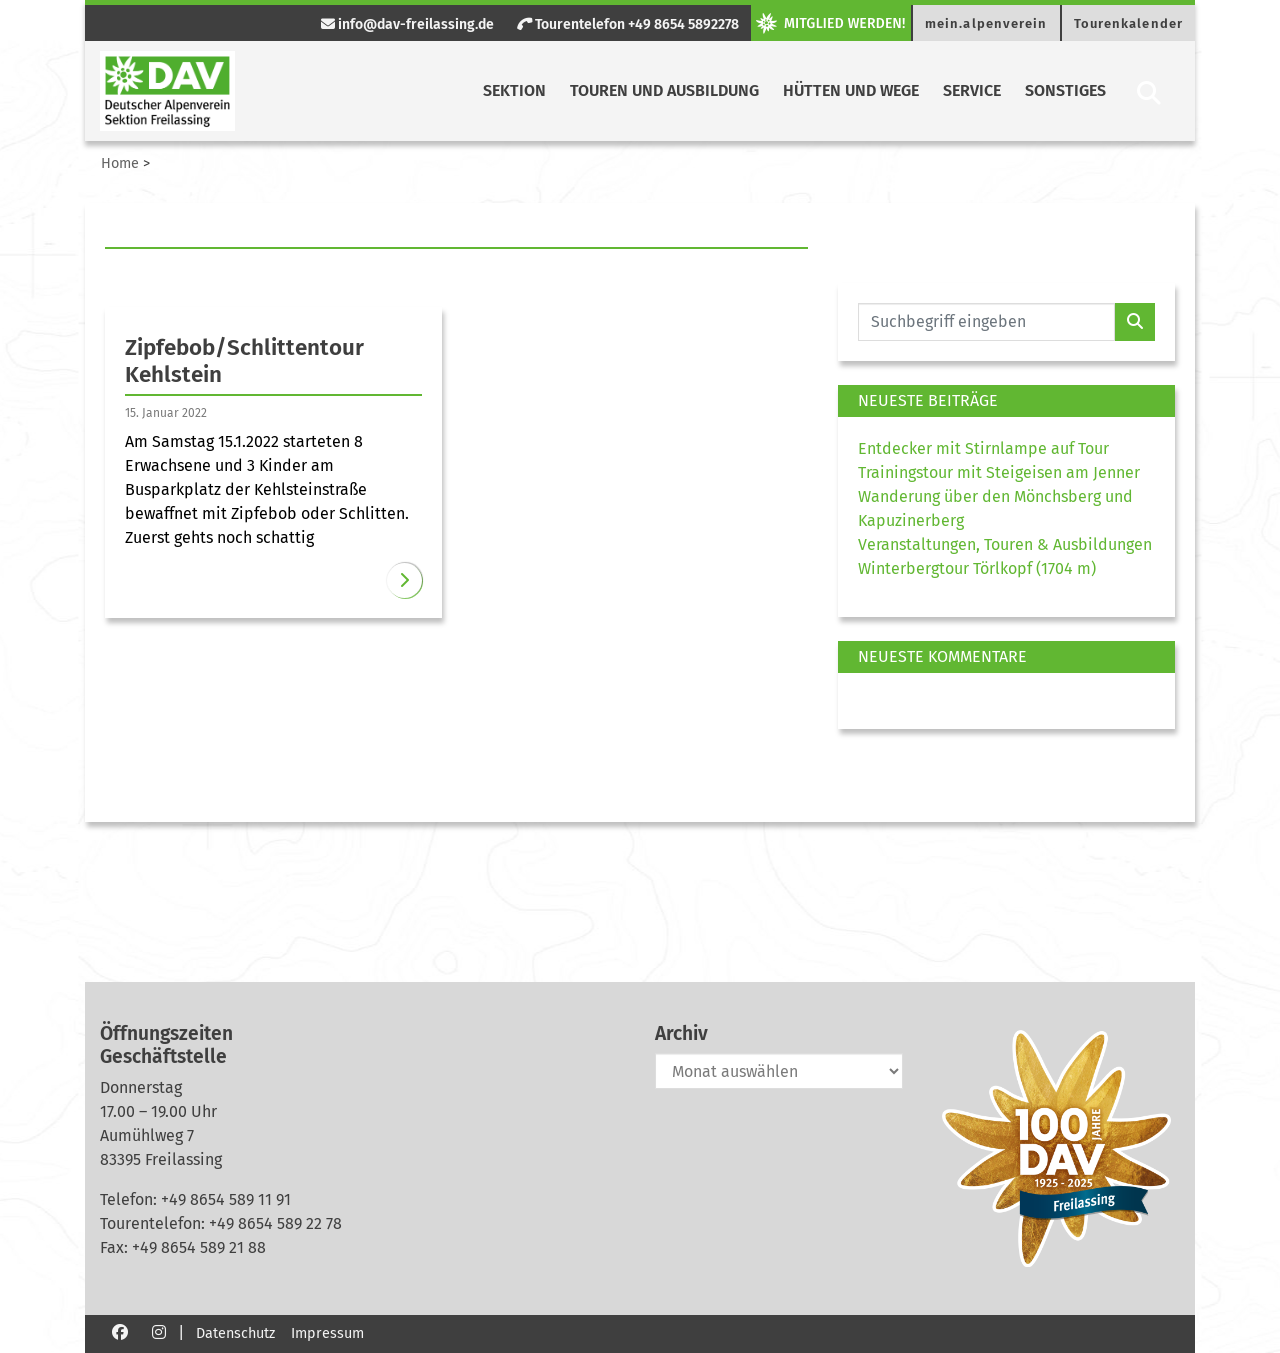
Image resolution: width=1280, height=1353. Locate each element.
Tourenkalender (1128, 23)
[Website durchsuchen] (986, 322)
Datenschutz (235, 1333)
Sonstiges (1065, 90)
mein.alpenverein (986, 23)
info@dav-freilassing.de (407, 24)
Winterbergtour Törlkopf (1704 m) (977, 568)
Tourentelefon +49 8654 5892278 (628, 24)
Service (972, 90)
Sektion (514, 90)
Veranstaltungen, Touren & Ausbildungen (1005, 544)
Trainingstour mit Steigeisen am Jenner (999, 472)
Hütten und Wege (851, 90)
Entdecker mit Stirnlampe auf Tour (983, 448)
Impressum (327, 1333)
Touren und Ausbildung (664, 90)
